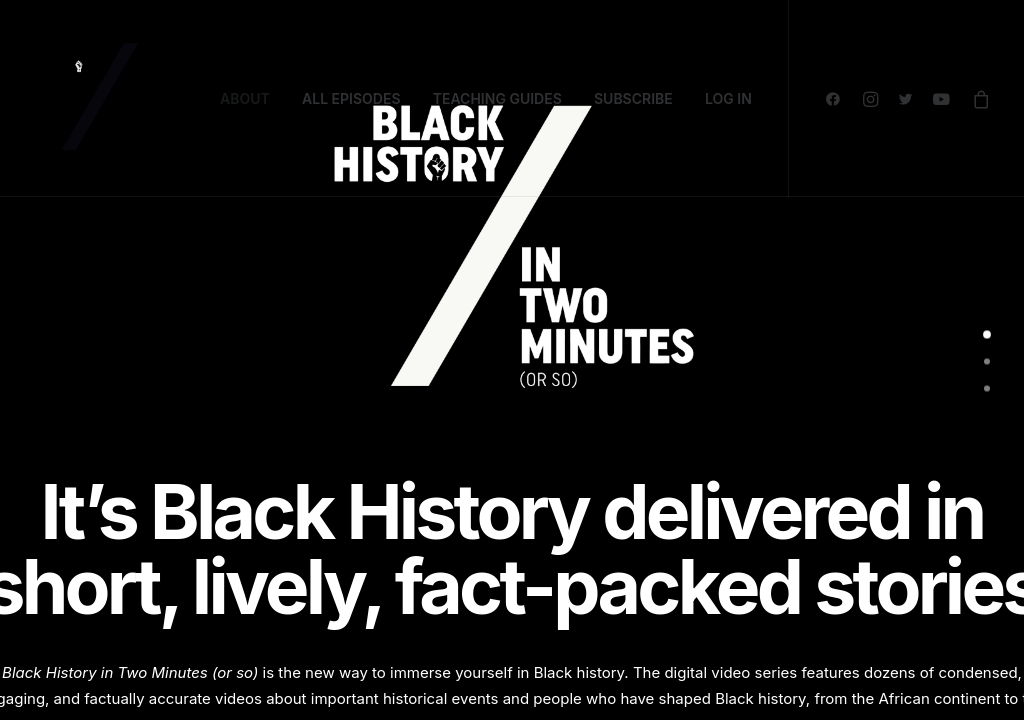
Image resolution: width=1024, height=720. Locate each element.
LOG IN (728, 98)
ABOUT (245, 98)
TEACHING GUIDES (497, 98)
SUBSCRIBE (633, 98)
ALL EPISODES (351, 98)
